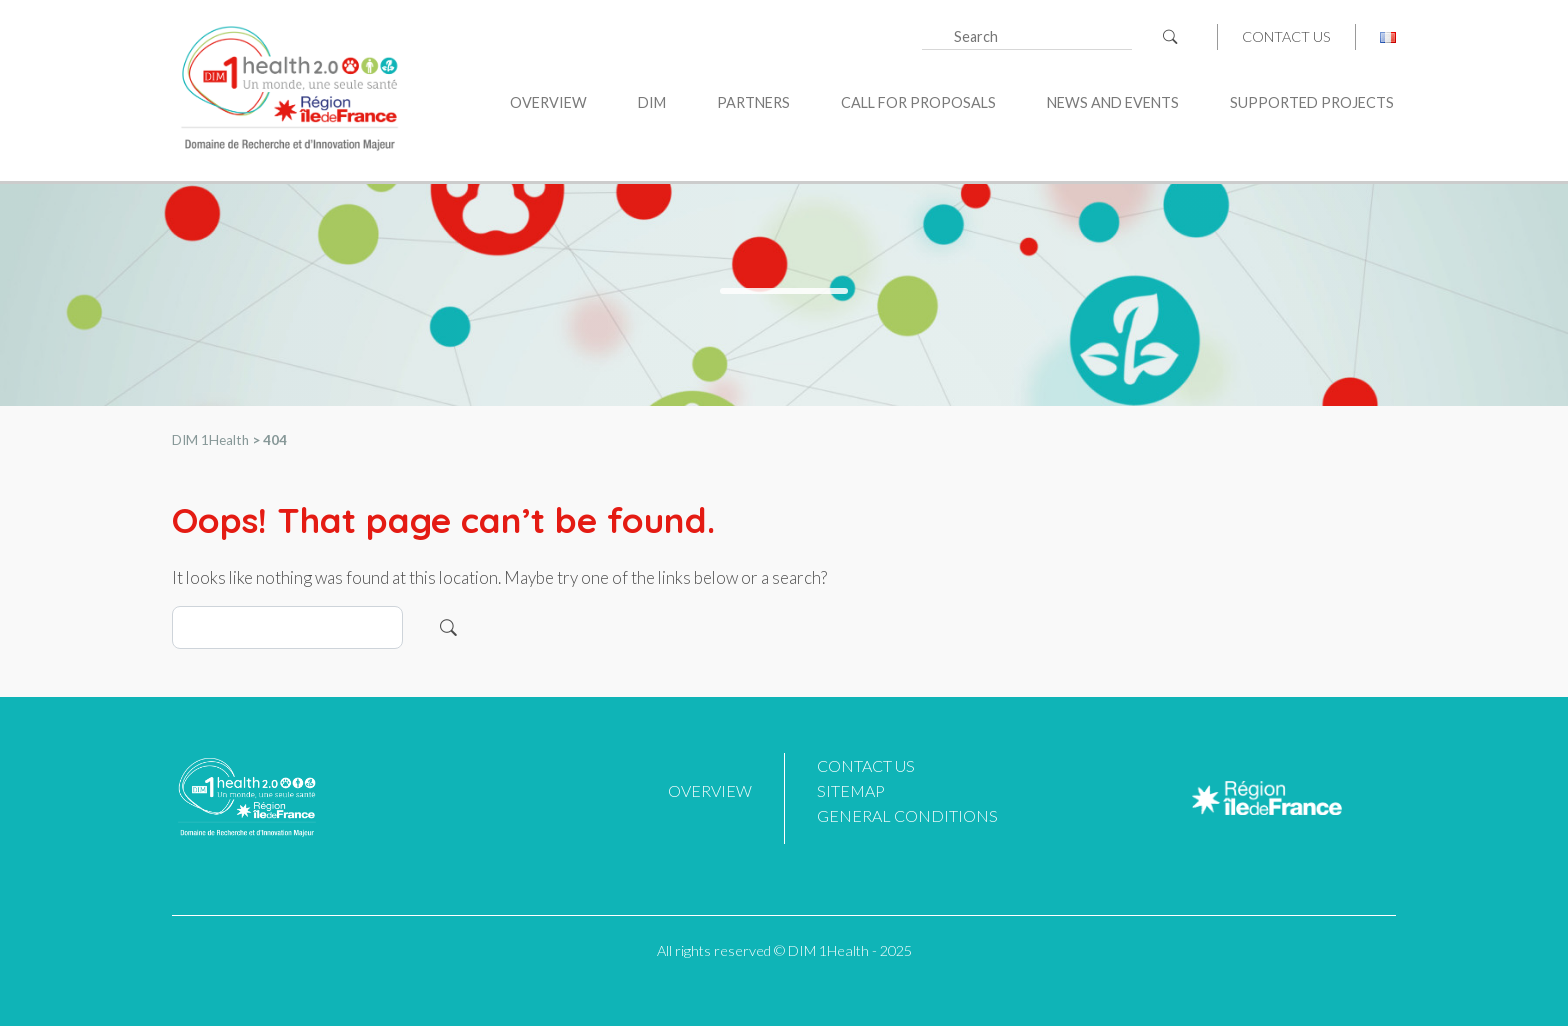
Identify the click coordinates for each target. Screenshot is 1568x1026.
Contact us (1286, 37)
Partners (753, 102)
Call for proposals (918, 102)
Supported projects (1312, 102)
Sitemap (851, 790)
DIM (652, 102)
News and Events (1113, 102)
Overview (548, 102)
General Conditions (907, 815)
